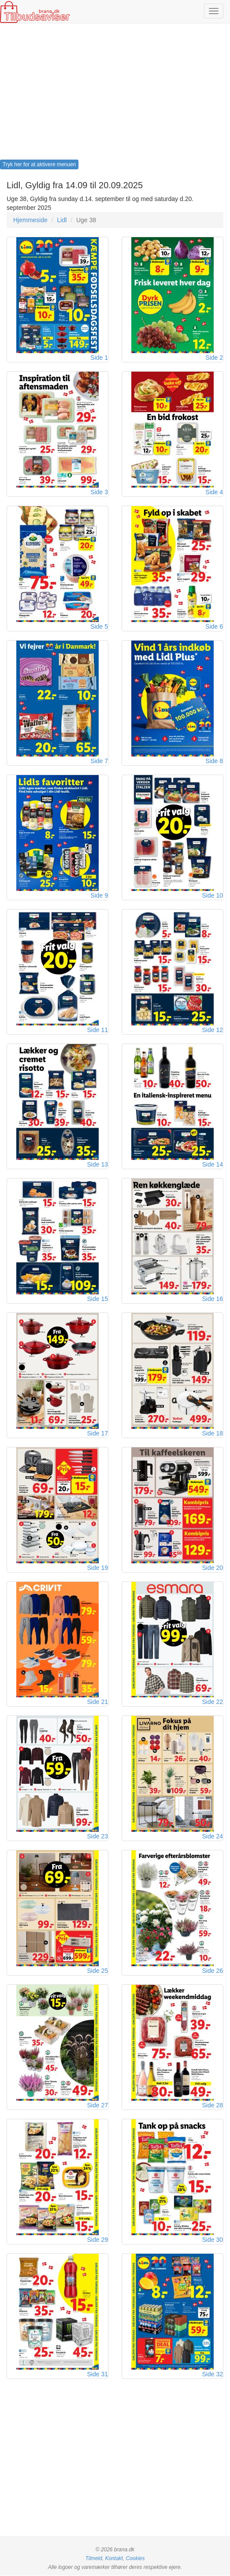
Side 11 (97, 1029)
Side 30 (212, 2240)
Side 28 (212, 2105)
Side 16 (212, 1298)
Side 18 (212, 1433)
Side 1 (99, 357)
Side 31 (97, 2374)
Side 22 (212, 1702)
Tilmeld (93, 2559)
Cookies (135, 2559)
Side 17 (97, 1433)
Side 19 (97, 1567)
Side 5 (99, 626)
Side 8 (214, 760)
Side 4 (214, 492)
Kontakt (113, 2559)
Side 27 (97, 2105)
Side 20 (212, 1567)
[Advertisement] (115, 94)
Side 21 (97, 1702)
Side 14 (212, 1164)
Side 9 (99, 895)
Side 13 (97, 1164)
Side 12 (212, 1029)
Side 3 (99, 492)
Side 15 (97, 1298)
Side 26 (212, 1971)
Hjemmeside (30, 220)
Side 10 (212, 895)
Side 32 (212, 2374)
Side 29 (97, 2240)
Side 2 (214, 357)
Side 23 (97, 1836)
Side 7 (99, 760)
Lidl (62, 220)
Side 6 (214, 626)
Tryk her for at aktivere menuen (39, 164)
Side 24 (212, 1836)
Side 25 (97, 1971)
